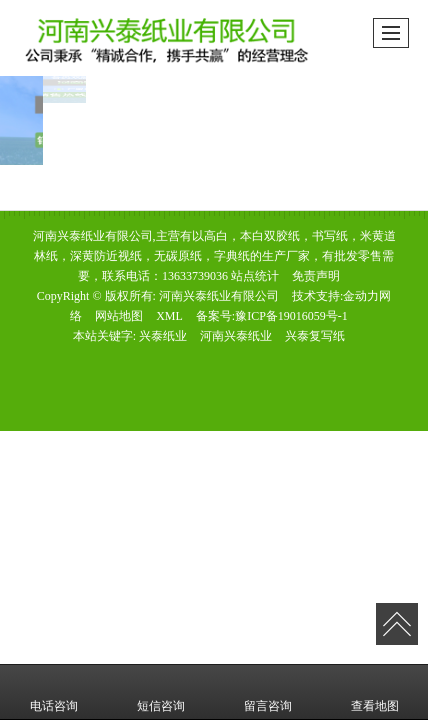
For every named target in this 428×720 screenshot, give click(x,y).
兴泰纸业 (163, 336)
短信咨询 (161, 692)
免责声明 (316, 276)
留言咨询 (268, 692)
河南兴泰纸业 (236, 336)
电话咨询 (54, 692)
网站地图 (119, 316)
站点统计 (255, 276)
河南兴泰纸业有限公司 (219, 296)
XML (169, 316)
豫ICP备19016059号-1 (291, 316)
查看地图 (375, 692)
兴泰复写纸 (315, 336)
